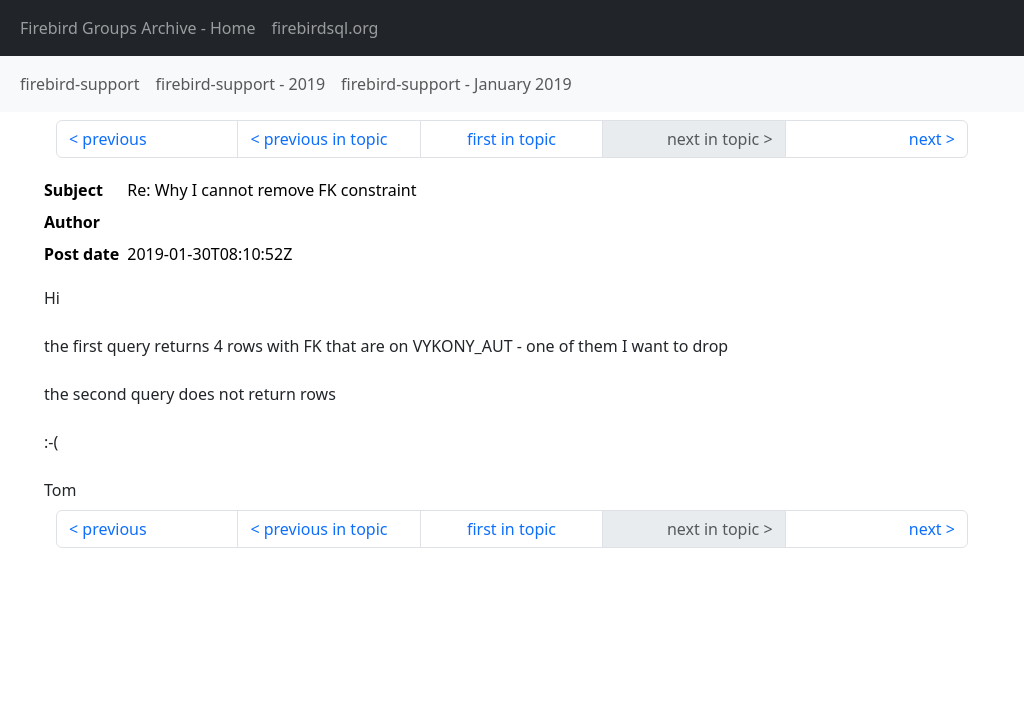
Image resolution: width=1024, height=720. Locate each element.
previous (114, 139)
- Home (138, 28)
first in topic (511, 139)
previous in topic (326, 139)
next (925, 139)
